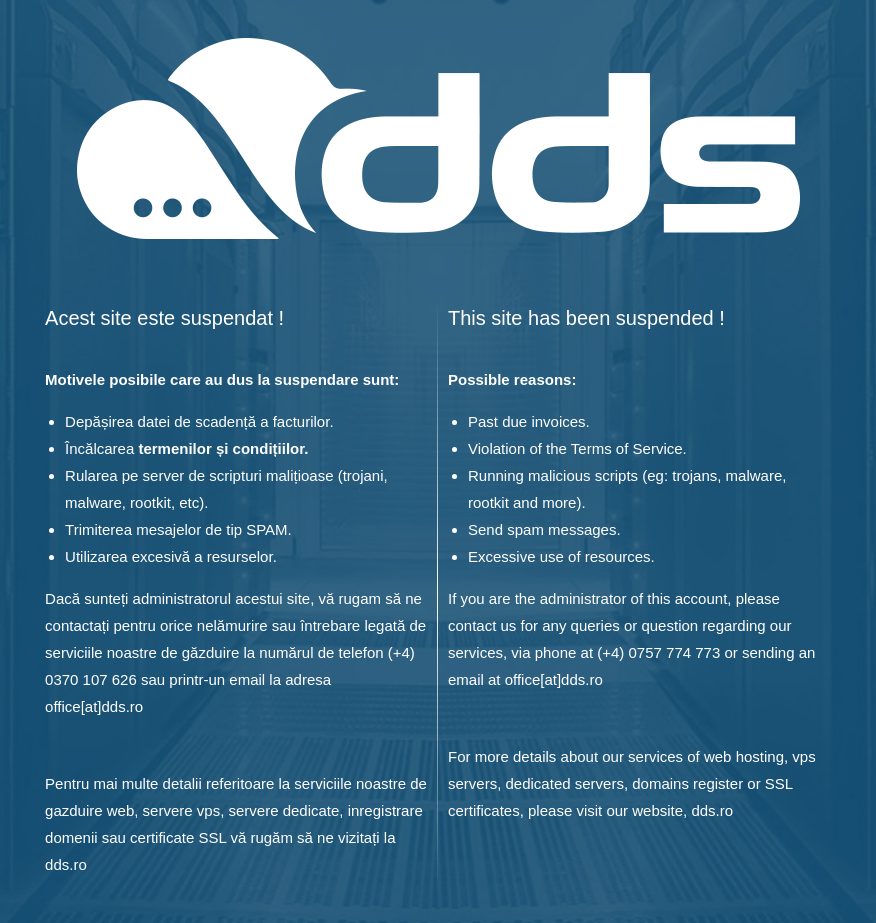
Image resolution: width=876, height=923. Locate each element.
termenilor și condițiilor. (223, 448)
